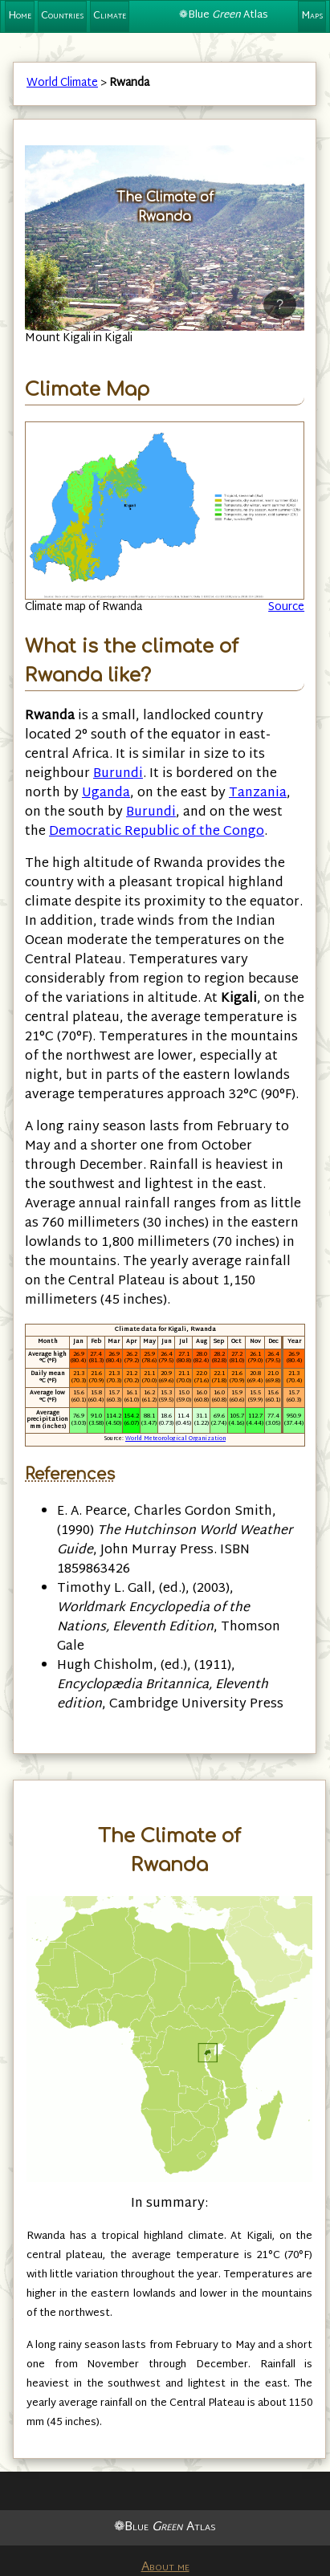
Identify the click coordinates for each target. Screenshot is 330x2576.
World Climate (62, 83)
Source (286, 607)
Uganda (106, 793)
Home (19, 16)
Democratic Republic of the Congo (156, 832)
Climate (109, 16)
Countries (62, 16)
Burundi (118, 774)
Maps (312, 16)
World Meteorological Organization (175, 1439)
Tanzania (258, 793)
